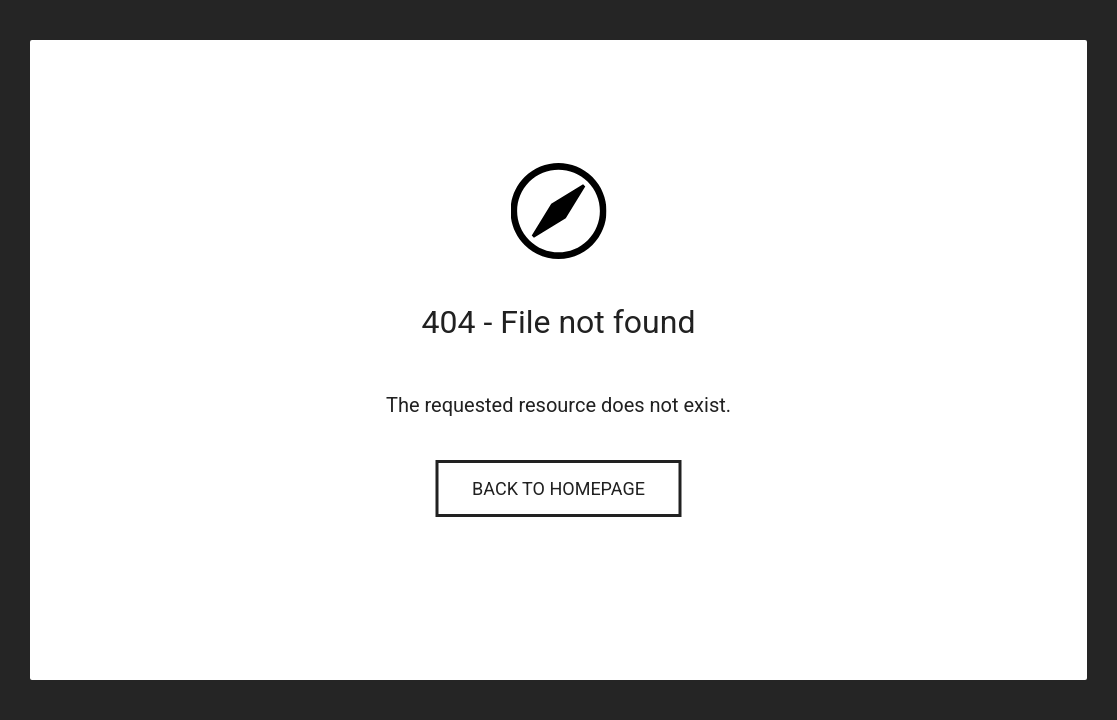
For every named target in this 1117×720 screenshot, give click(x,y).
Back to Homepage (558, 488)
